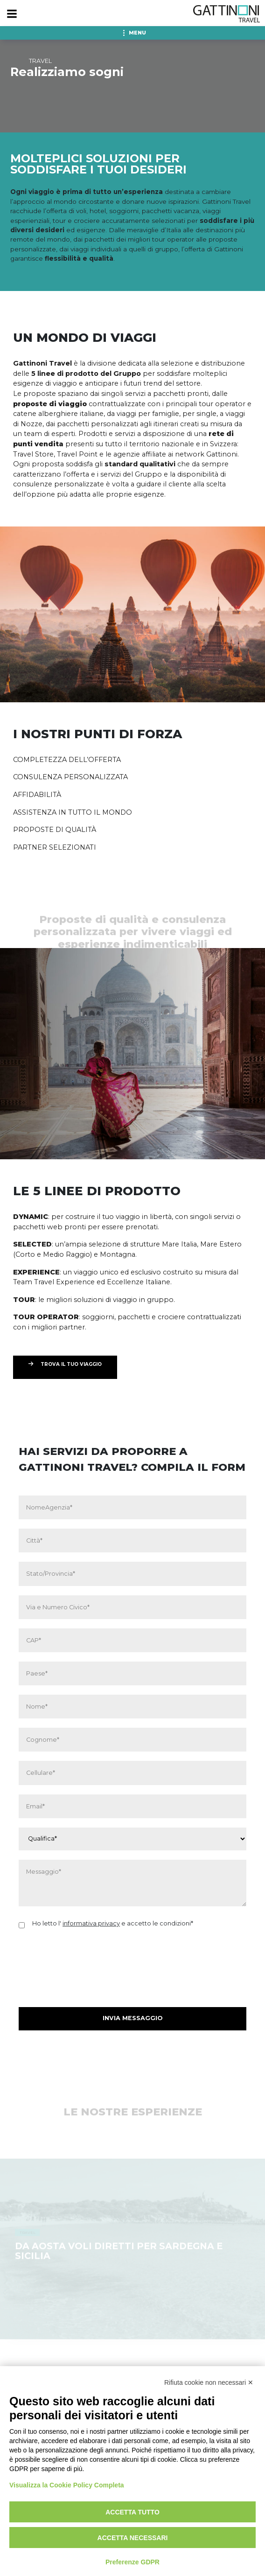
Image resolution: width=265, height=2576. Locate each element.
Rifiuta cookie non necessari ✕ (208, 2382)
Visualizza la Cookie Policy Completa (66, 2485)
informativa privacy (91, 1923)
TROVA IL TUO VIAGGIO (71, 1364)
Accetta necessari (133, 2537)
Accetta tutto (132, 2512)
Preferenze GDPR (132, 2562)
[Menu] (11, 14)
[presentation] (89, 1959)
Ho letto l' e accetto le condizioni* (112, 1923)
